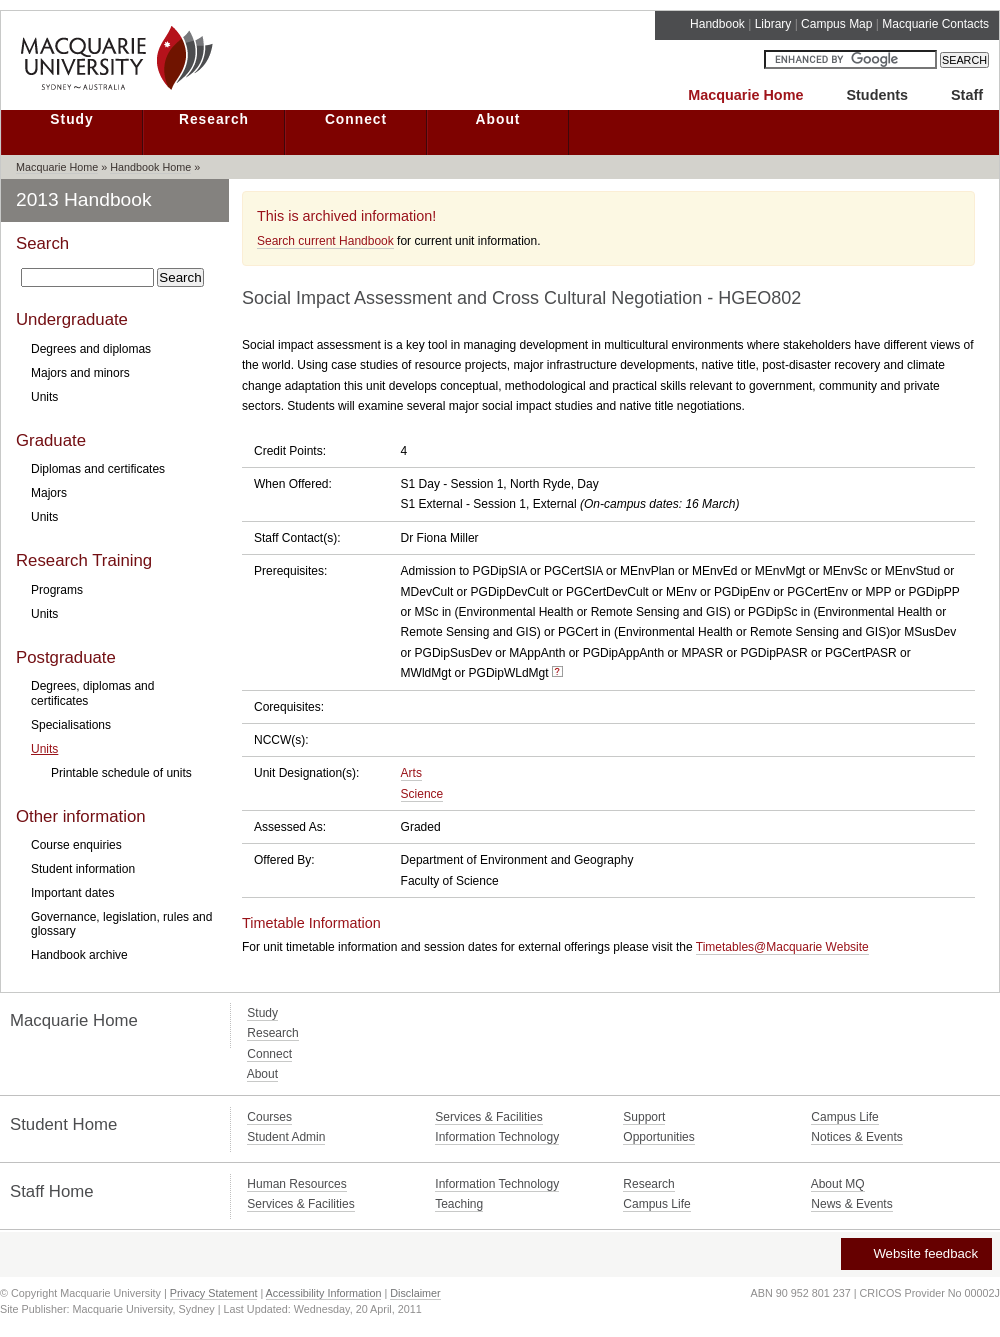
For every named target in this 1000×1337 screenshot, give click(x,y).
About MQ (838, 1184)
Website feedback (915, 1253)
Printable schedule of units (121, 773)
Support (644, 1117)
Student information (83, 869)
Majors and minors (80, 373)
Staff (967, 95)
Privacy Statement (214, 1293)
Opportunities (658, 1137)
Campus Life (844, 1117)
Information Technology (497, 1137)
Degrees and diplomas (91, 349)
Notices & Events (856, 1137)
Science (422, 794)
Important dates (72, 893)
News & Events (851, 1204)
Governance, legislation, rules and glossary (121, 924)
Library (773, 24)
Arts (411, 773)
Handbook (717, 24)
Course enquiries (76, 845)
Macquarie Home (745, 95)
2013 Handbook (84, 199)
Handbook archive (79, 955)
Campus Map (836, 24)
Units (44, 397)
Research (214, 119)
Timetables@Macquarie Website (782, 947)
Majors (49, 493)
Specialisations (71, 725)
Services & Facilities (488, 1117)
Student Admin (286, 1137)
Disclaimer (415, 1293)
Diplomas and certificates (98, 469)
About (498, 119)
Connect (356, 119)
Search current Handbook (325, 241)
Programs (57, 590)
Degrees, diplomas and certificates (92, 693)
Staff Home (52, 1191)
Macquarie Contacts (935, 24)
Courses (269, 1117)
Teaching (459, 1204)
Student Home (63, 1124)
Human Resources (296, 1184)
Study (71, 119)
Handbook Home (150, 167)
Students (877, 95)
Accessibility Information (324, 1293)
